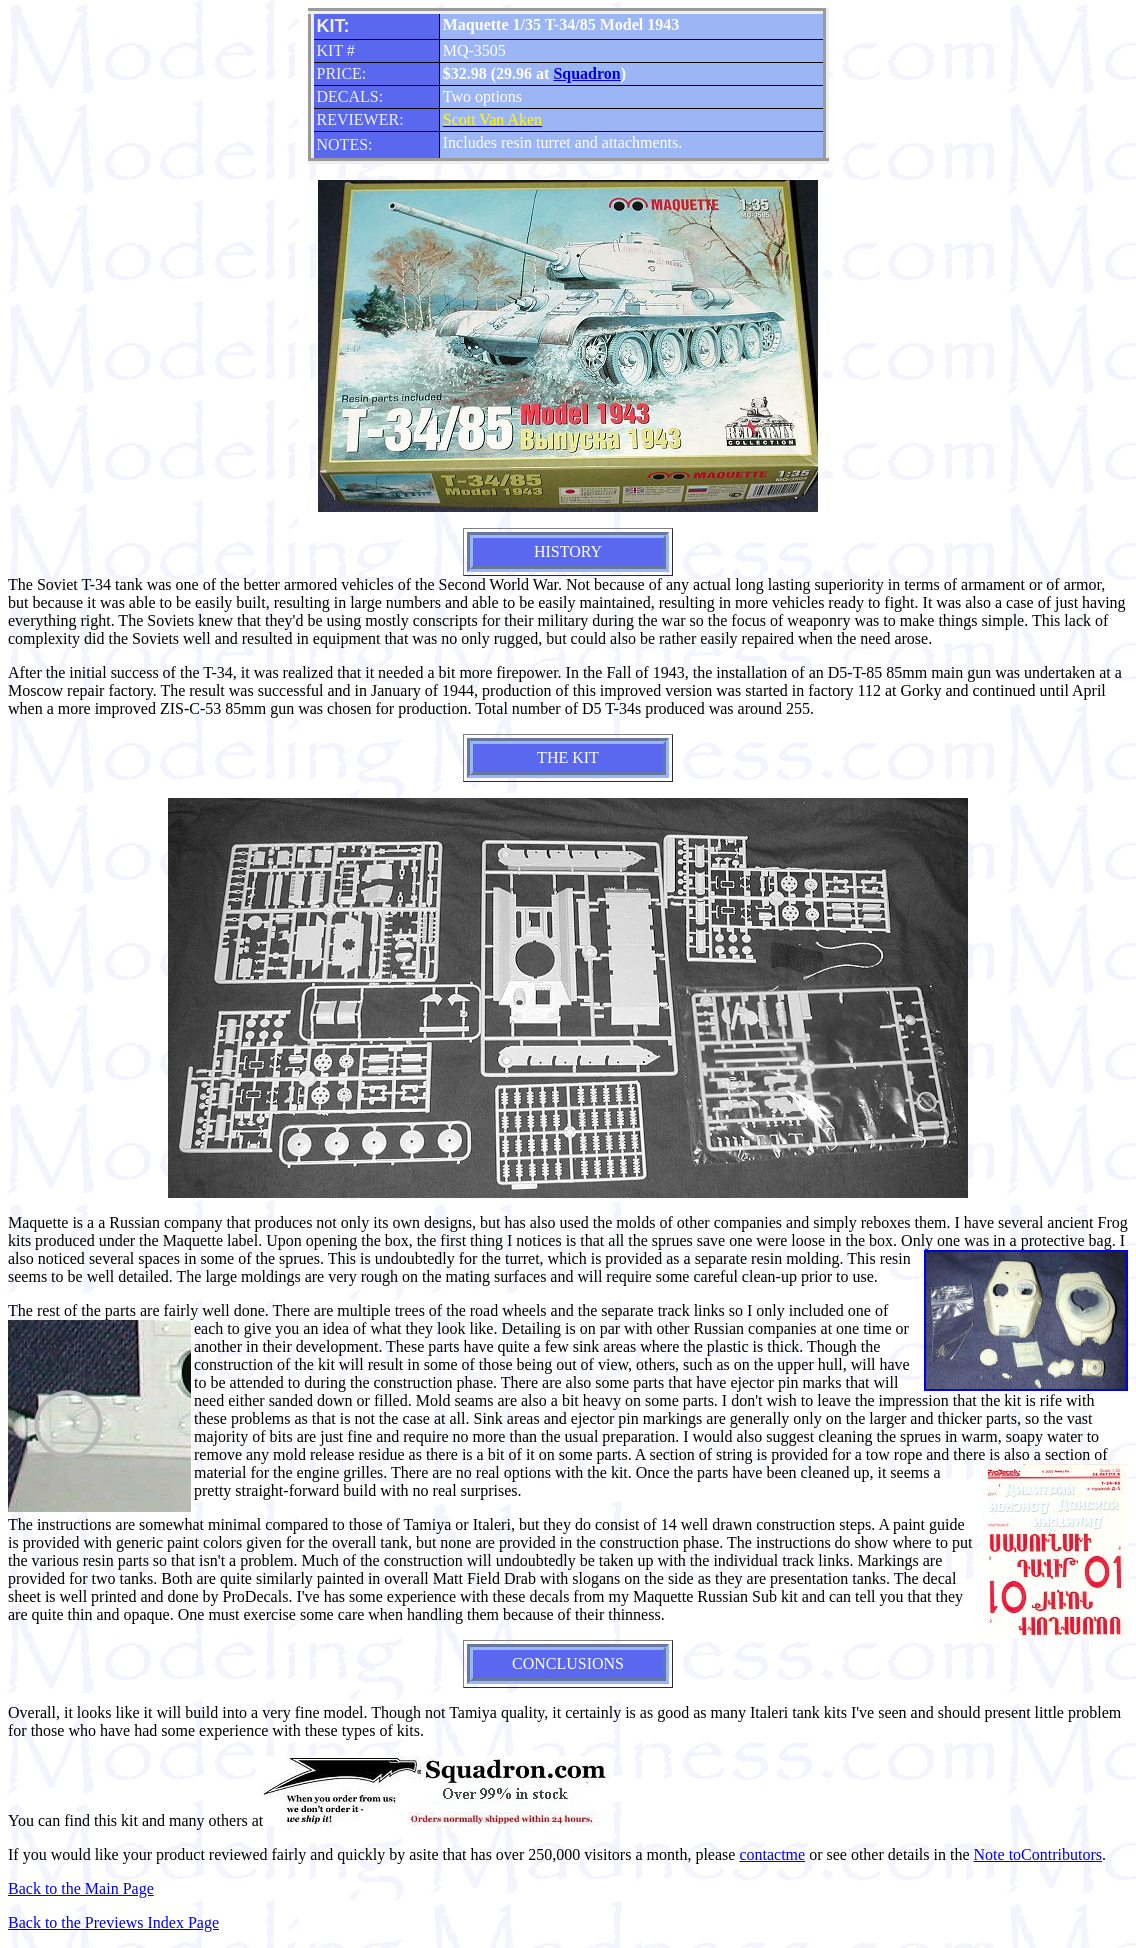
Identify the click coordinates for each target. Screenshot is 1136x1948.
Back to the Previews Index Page (113, 1922)
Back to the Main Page (81, 1888)
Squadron (586, 73)
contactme (772, 1854)
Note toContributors (1038, 1854)
